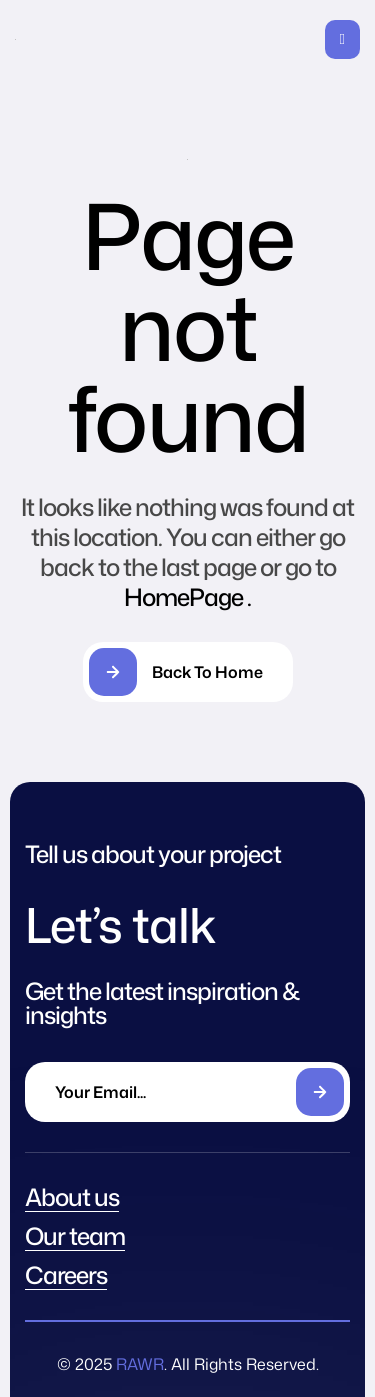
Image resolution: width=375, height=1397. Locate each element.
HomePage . (187, 597)
